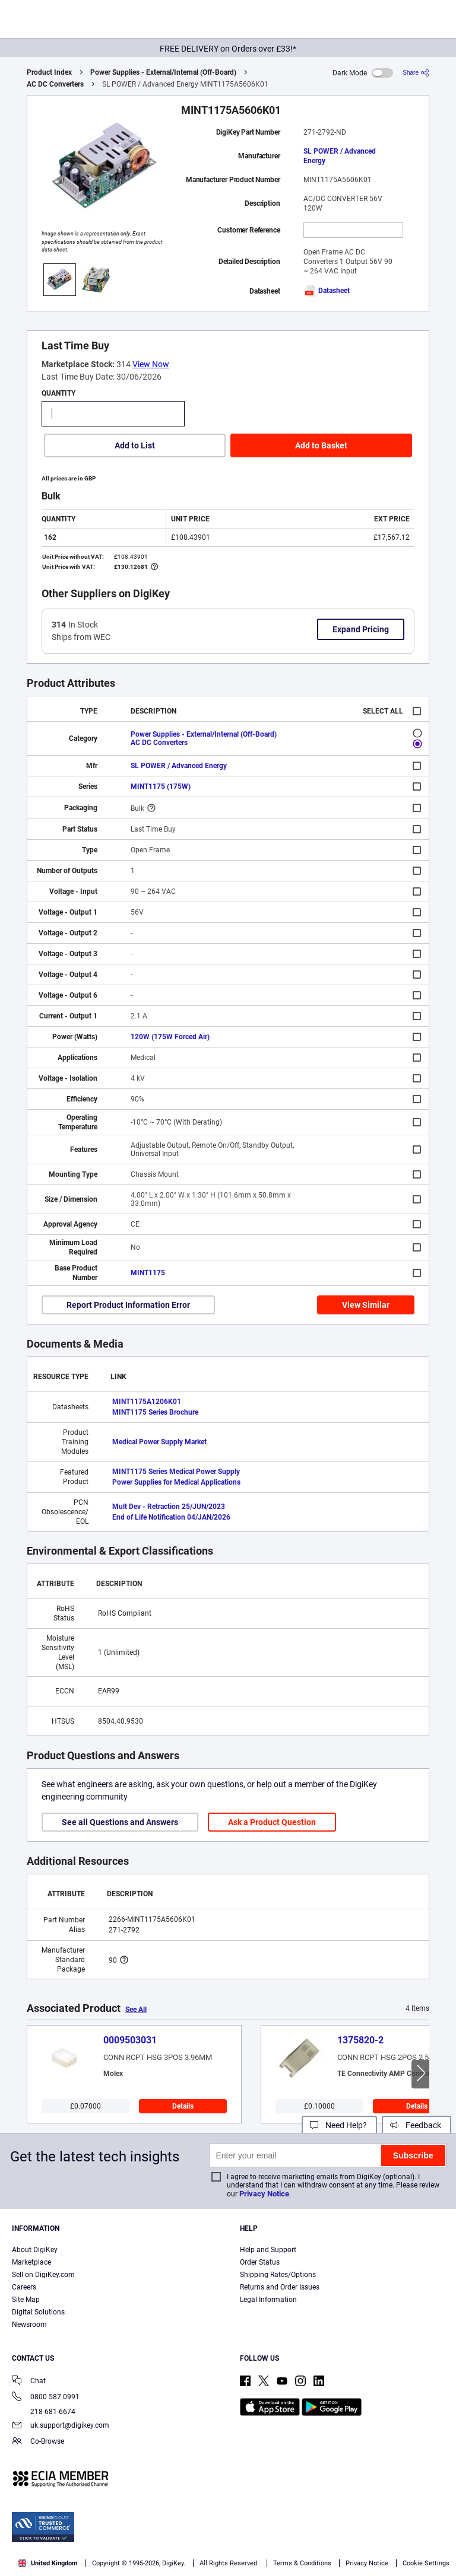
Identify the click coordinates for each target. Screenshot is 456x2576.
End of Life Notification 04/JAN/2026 (171, 1517)
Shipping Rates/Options (278, 2275)
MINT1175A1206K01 (146, 1401)
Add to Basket (321, 445)
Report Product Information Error (128, 1305)
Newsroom (29, 2324)
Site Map (26, 2299)
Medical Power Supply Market (159, 1442)
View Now (150, 364)
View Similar (366, 1305)
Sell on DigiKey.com (43, 2275)
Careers (24, 2287)
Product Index (49, 72)
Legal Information (268, 2299)
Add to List (135, 445)
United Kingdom (48, 2563)
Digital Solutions (38, 2312)
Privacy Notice (264, 2193)
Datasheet (326, 290)
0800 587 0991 (46, 2397)
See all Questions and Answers (120, 1822)
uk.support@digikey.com (60, 2426)
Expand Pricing (360, 629)
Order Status (260, 2262)
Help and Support (268, 2250)
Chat (29, 2381)
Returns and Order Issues (279, 2287)
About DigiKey (35, 2250)
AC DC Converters (55, 84)
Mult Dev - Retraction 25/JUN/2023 (168, 1506)
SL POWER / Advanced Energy (339, 156)
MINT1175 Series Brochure (155, 1412)
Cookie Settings (426, 2563)
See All (136, 2009)
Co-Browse (38, 2442)
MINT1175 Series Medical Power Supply (176, 1471)
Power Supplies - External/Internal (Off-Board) (163, 72)
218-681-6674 (43, 2412)
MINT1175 (148, 1273)
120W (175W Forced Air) (170, 1037)
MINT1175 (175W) (161, 786)
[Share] (416, 72)
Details (183, 2106)
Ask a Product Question (272, 1822)
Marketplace (31, 2262)
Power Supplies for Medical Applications (176, 1482)
